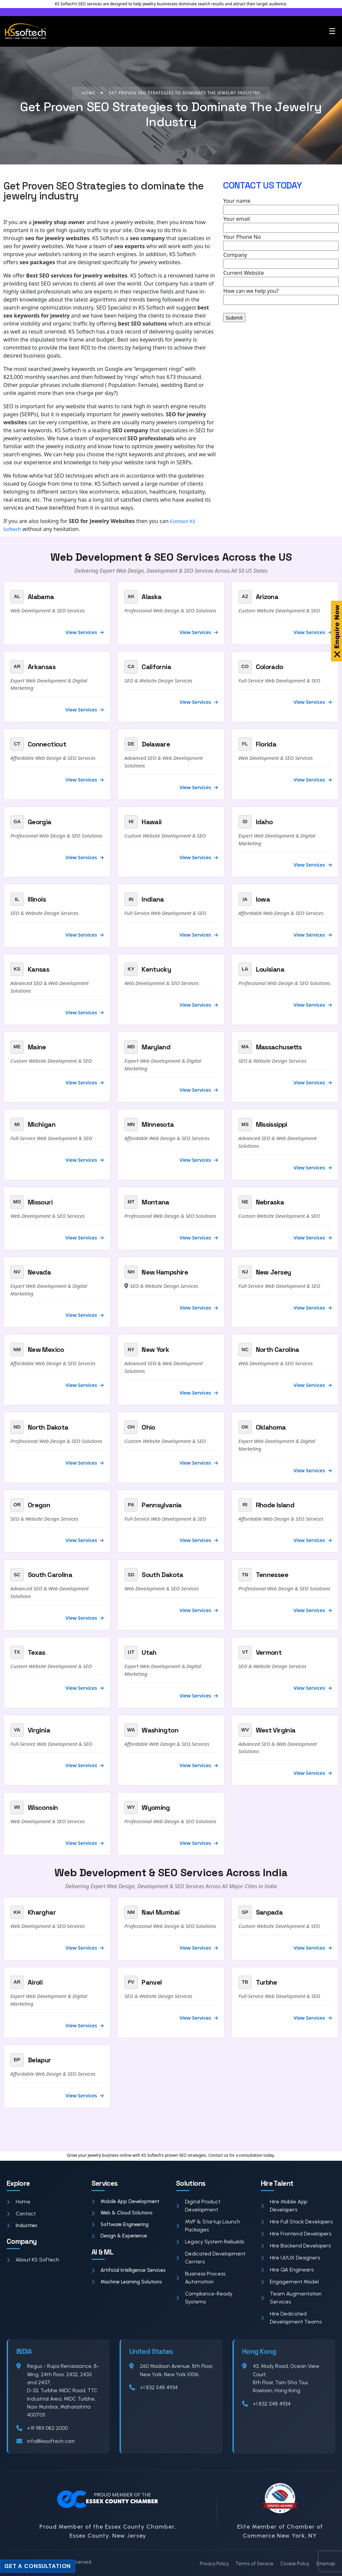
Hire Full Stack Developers (297, 2221)
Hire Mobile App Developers (284, 2205)
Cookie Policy (294, 2564)
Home (18, 2201)
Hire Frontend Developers (296, 2233)
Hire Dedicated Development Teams (291, 2317)
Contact (21, 2213)
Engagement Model (290, 2281)
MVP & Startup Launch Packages (208, 2225)
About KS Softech (33, 2260)
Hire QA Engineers (287, 2269)
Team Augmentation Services (291, 2297)
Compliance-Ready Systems (204, 2297)
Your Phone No (280, 242)
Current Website (280, 278)
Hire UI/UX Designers (290, 2257)
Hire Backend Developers (296, 2245)
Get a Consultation (37, 2566)
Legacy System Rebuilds (210, 2241)
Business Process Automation (200, 2277)
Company (280, 260)
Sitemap (325, 2564)
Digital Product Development (198, 2205)
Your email (280, 224)
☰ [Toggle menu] (332, 31)
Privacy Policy (214, 2564)
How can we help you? (280, 296)
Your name (280, 206)
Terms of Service (254, 2564)
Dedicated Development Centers (210, 2257)
